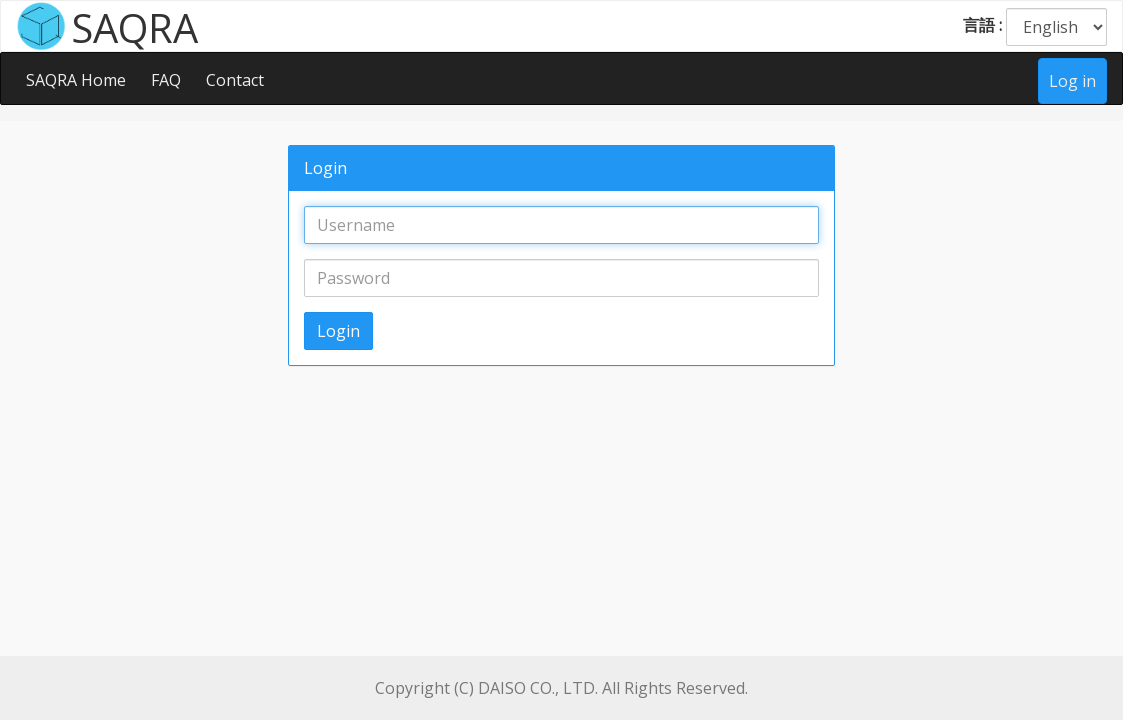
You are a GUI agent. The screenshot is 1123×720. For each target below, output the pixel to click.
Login (338, 331)
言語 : (982, 25)
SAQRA (134, 26)
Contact (235, 80)
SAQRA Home (76, 80)
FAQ (166, 80)
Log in (1072, 81)
